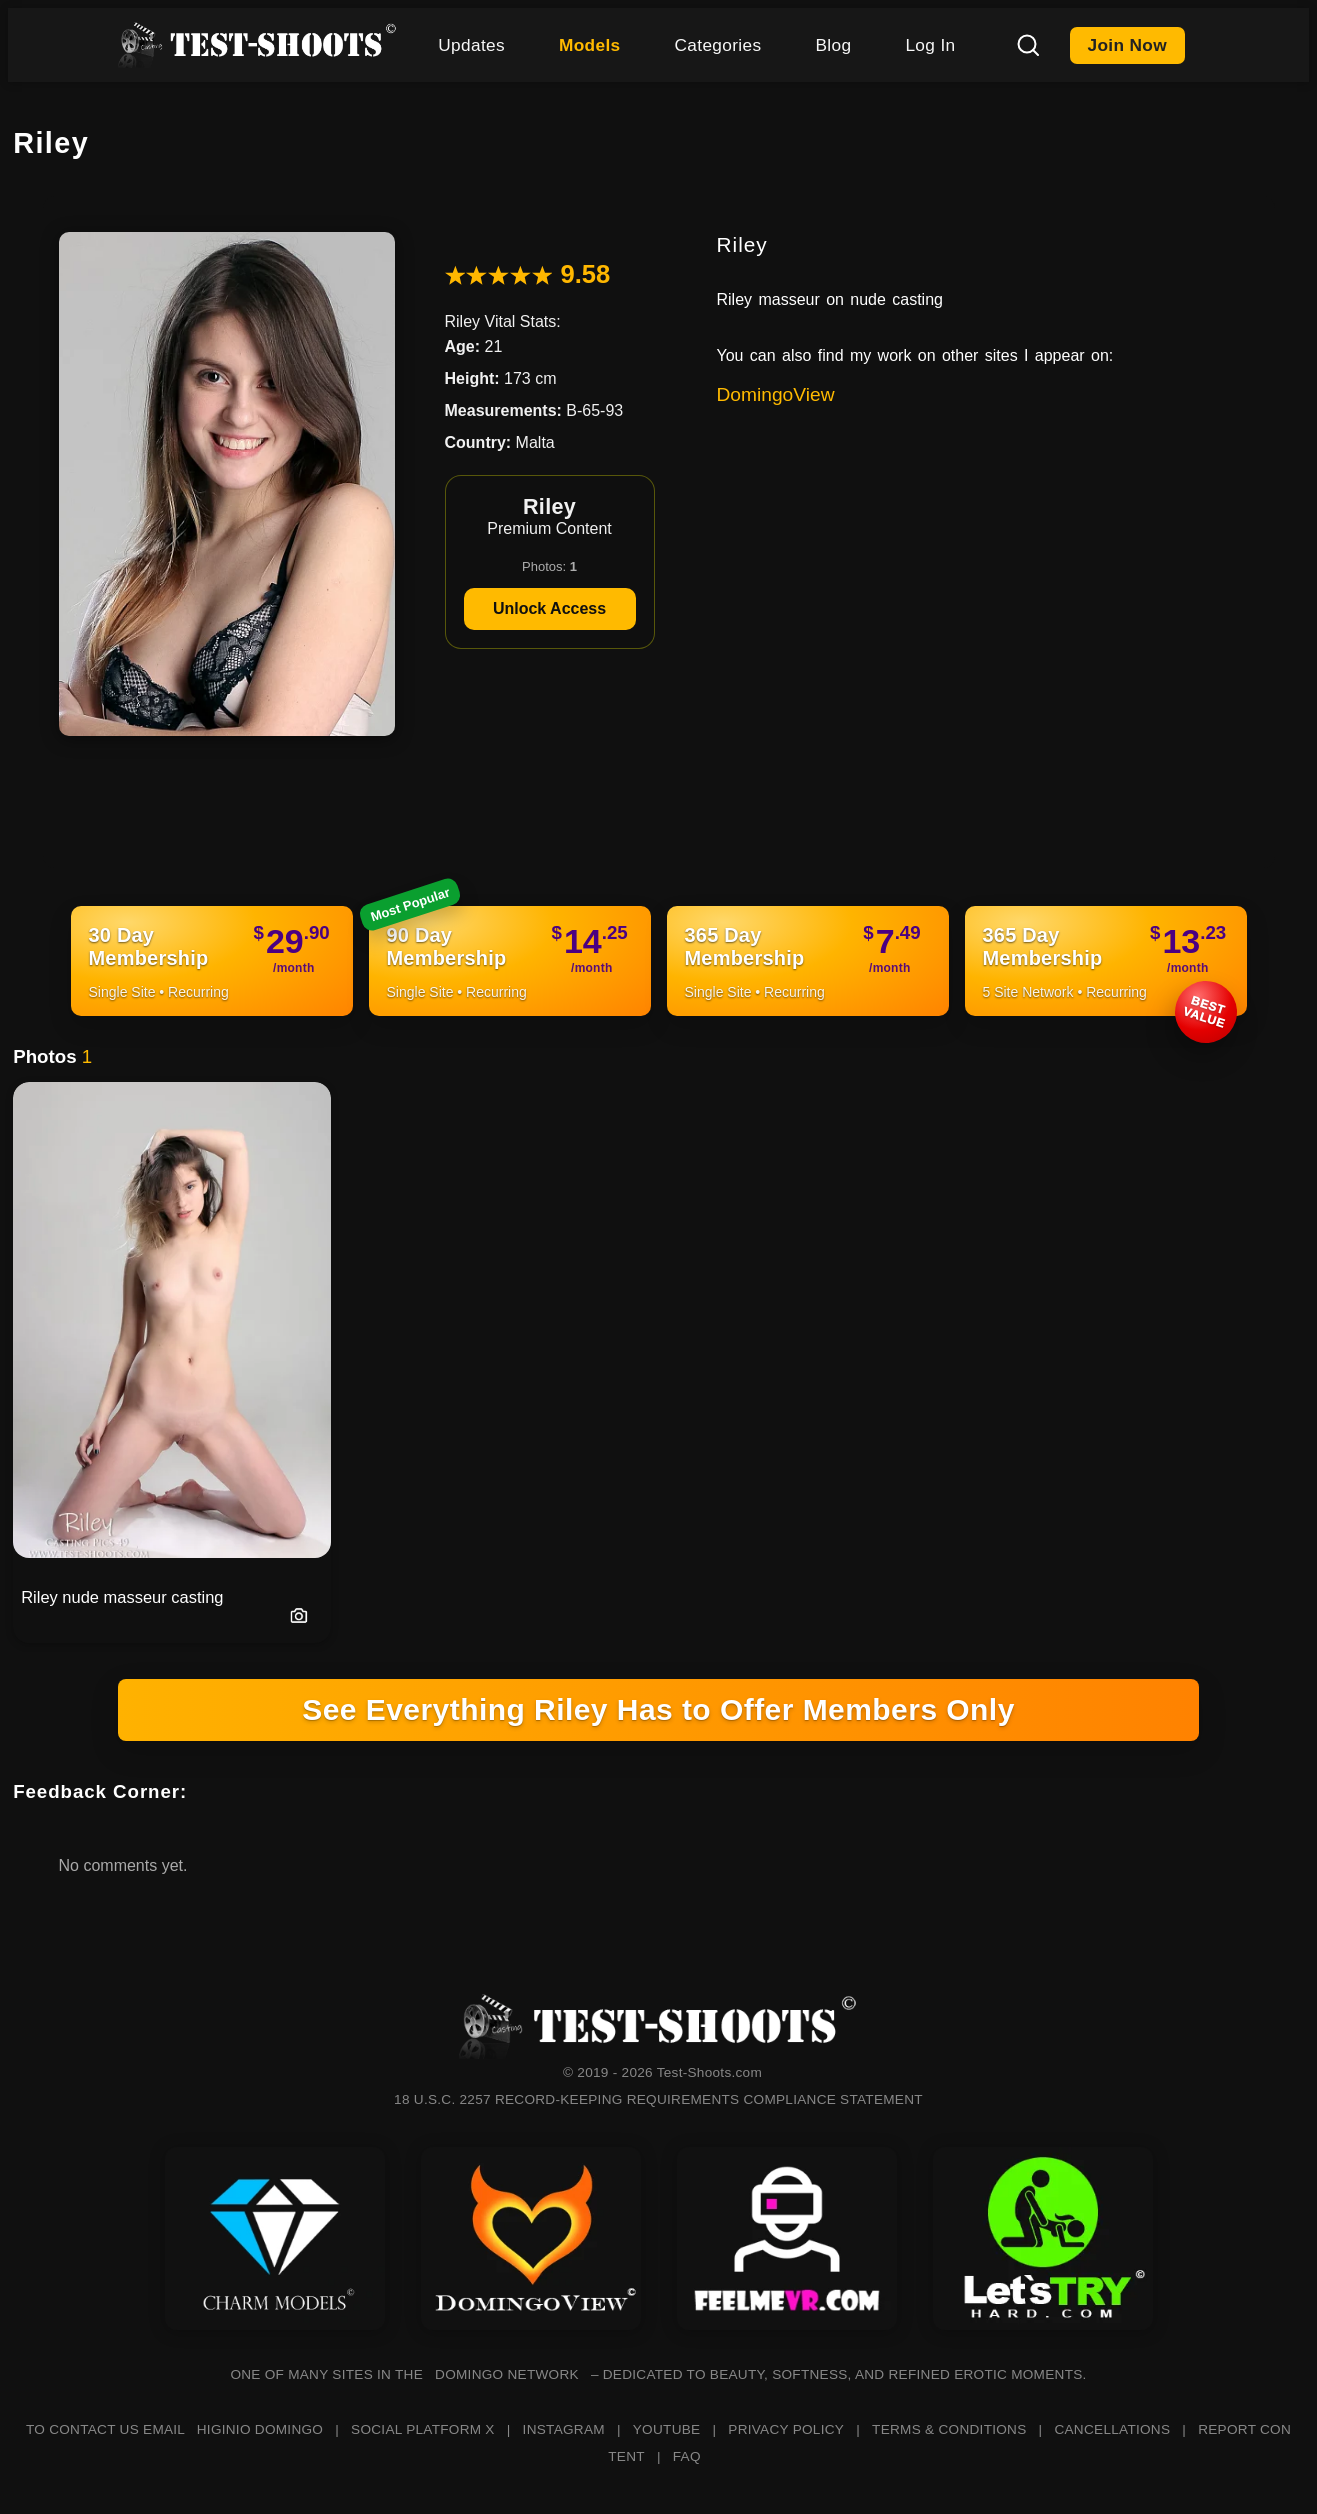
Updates (471, 45)
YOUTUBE (667, 2429)
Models (590, 45)
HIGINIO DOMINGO (260, 2429)
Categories (718, 45)
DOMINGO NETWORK (507, 2374)
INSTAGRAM (564, 2429)
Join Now (1128, 45)
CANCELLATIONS (1112, 2429)
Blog (833, 45)
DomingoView (776, 394)
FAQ (687, 2456)
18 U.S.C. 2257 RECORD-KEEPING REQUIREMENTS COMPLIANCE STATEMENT (658, 2099)
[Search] (1028, 45)
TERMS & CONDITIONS (949, 2429)
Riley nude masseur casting (122, 1597)
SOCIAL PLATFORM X (423, 2429)
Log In (930, 45)
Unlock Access (549, 608)
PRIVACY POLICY (786, 2429)
